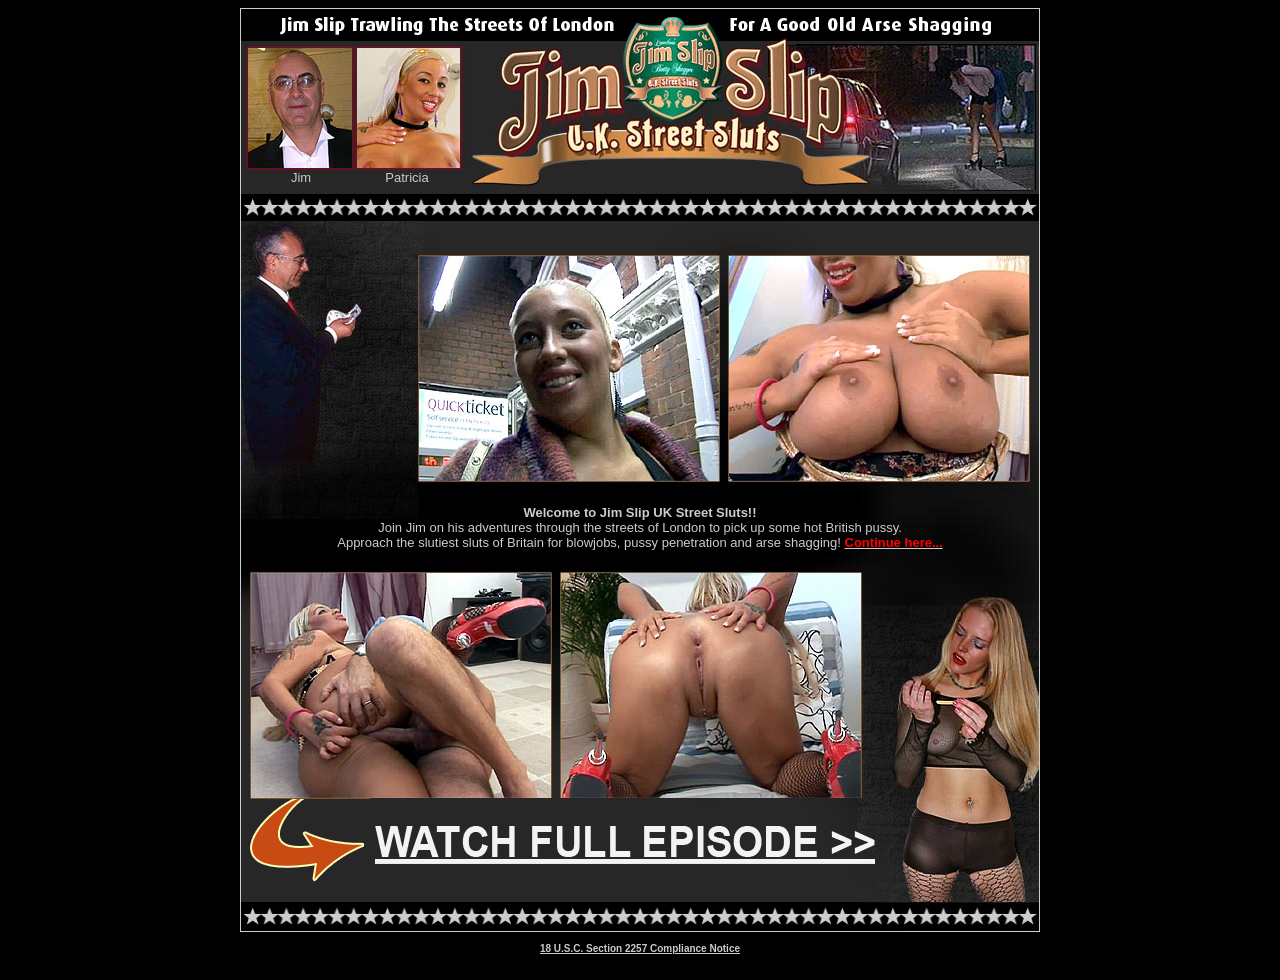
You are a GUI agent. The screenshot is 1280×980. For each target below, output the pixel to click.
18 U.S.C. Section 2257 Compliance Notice (640, 948)
